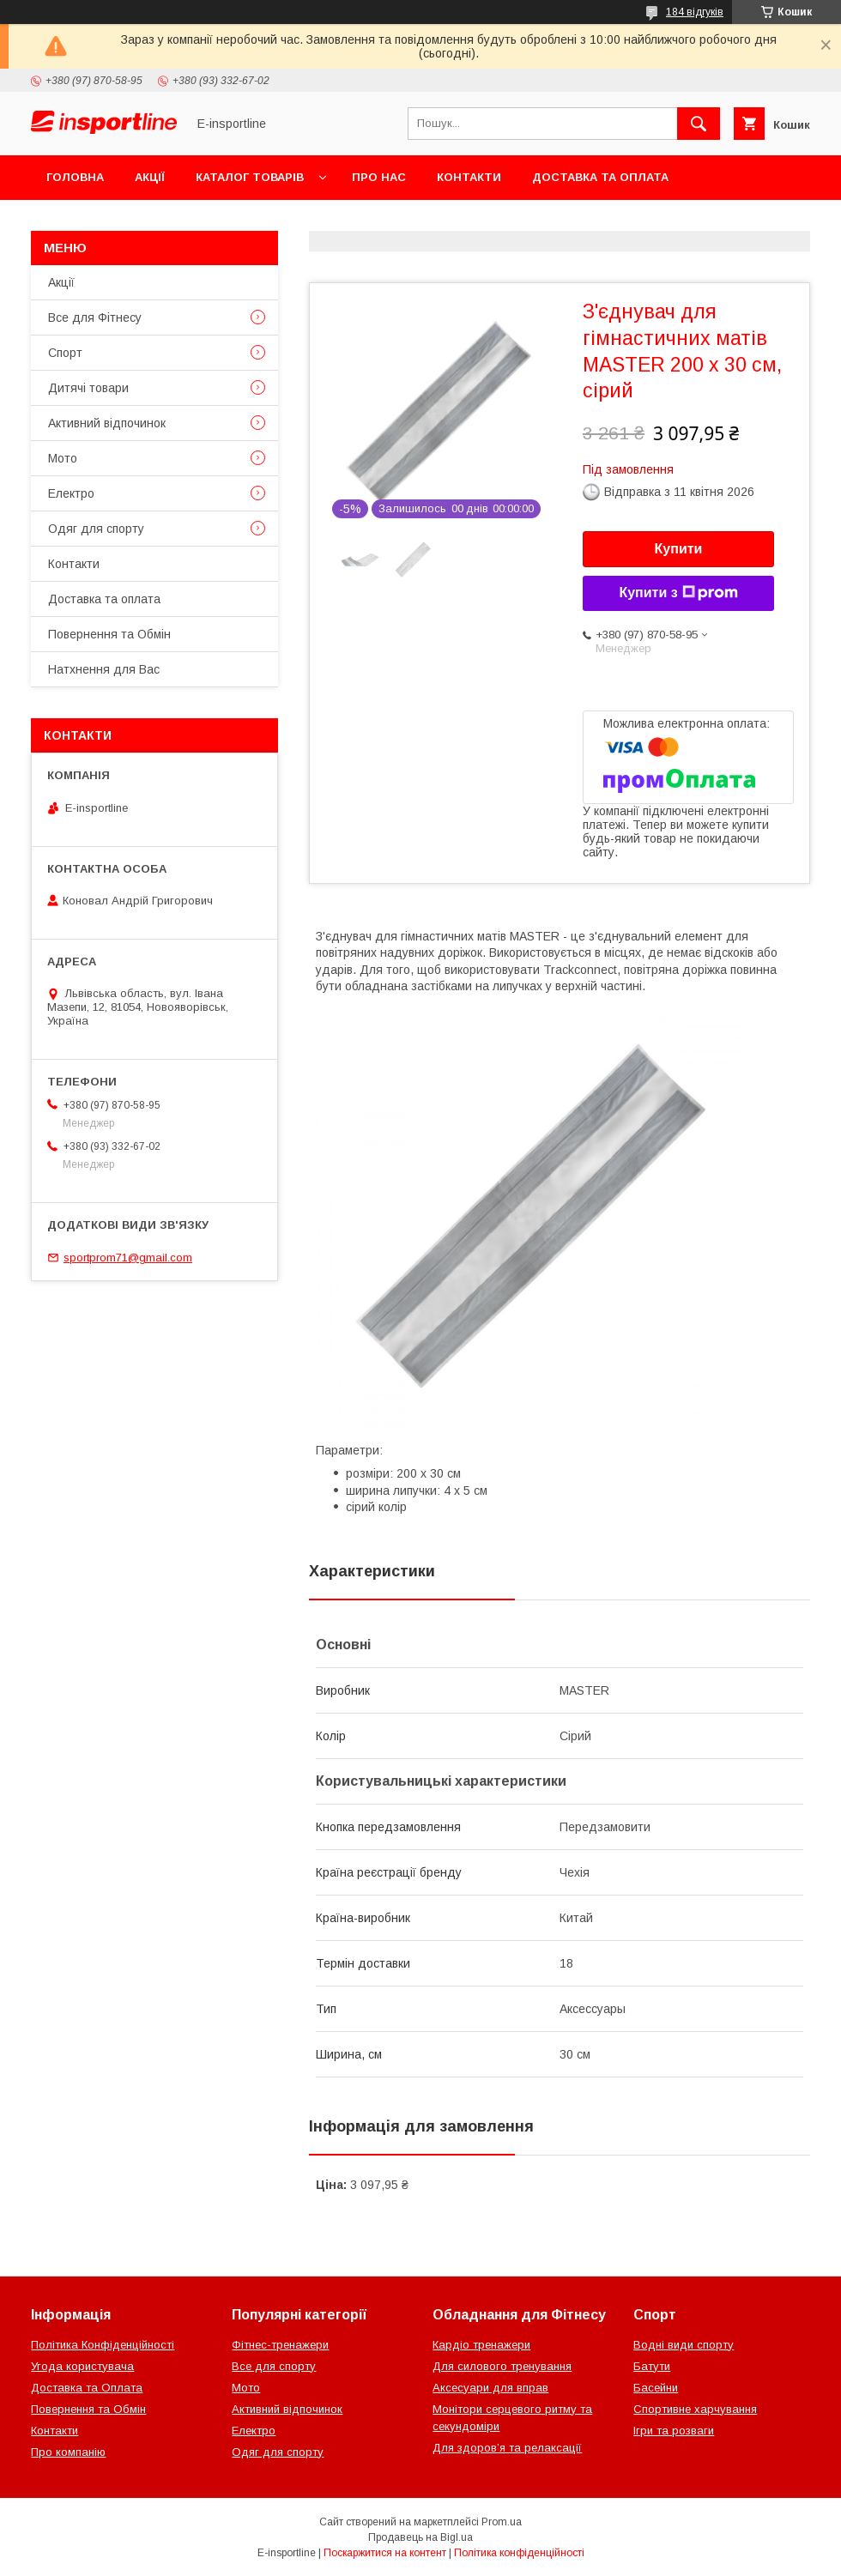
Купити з (678, 593)
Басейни (655, 2387)
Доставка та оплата (600, 177)
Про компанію (68, 2452)
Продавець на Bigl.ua (420, 2537)
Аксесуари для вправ (490, 2387)
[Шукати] (698, 123)
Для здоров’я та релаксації (507, 2447)
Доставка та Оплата (86, 2387)
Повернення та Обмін (118, 221)
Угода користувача (82, 2366)
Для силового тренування (502, 2366)
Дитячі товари (88, 388)
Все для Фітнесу (95, 317)
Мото (62, 458)
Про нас (379, 177)
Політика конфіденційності (519, 2553)
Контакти (469, 177)
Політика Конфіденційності (102, 2344)
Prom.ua (501, 2522)
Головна (75, 177)
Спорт (65, 353)
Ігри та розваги (673, 2430)
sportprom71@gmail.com (128, 1257)
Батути (651, 2366)
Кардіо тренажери (481, 2344)
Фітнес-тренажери (280, 2344)
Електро (71, 493)
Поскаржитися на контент (385, 2553)
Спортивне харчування (695, 2409)
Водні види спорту (683, 2344)
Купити (679, 548)
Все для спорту (274, 2366)
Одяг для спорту (96, 528)
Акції (150, 177)
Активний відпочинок (107, 423)
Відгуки (246, 221)
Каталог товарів (250, 177)
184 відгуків (694, 12)
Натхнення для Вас (104, 669)
